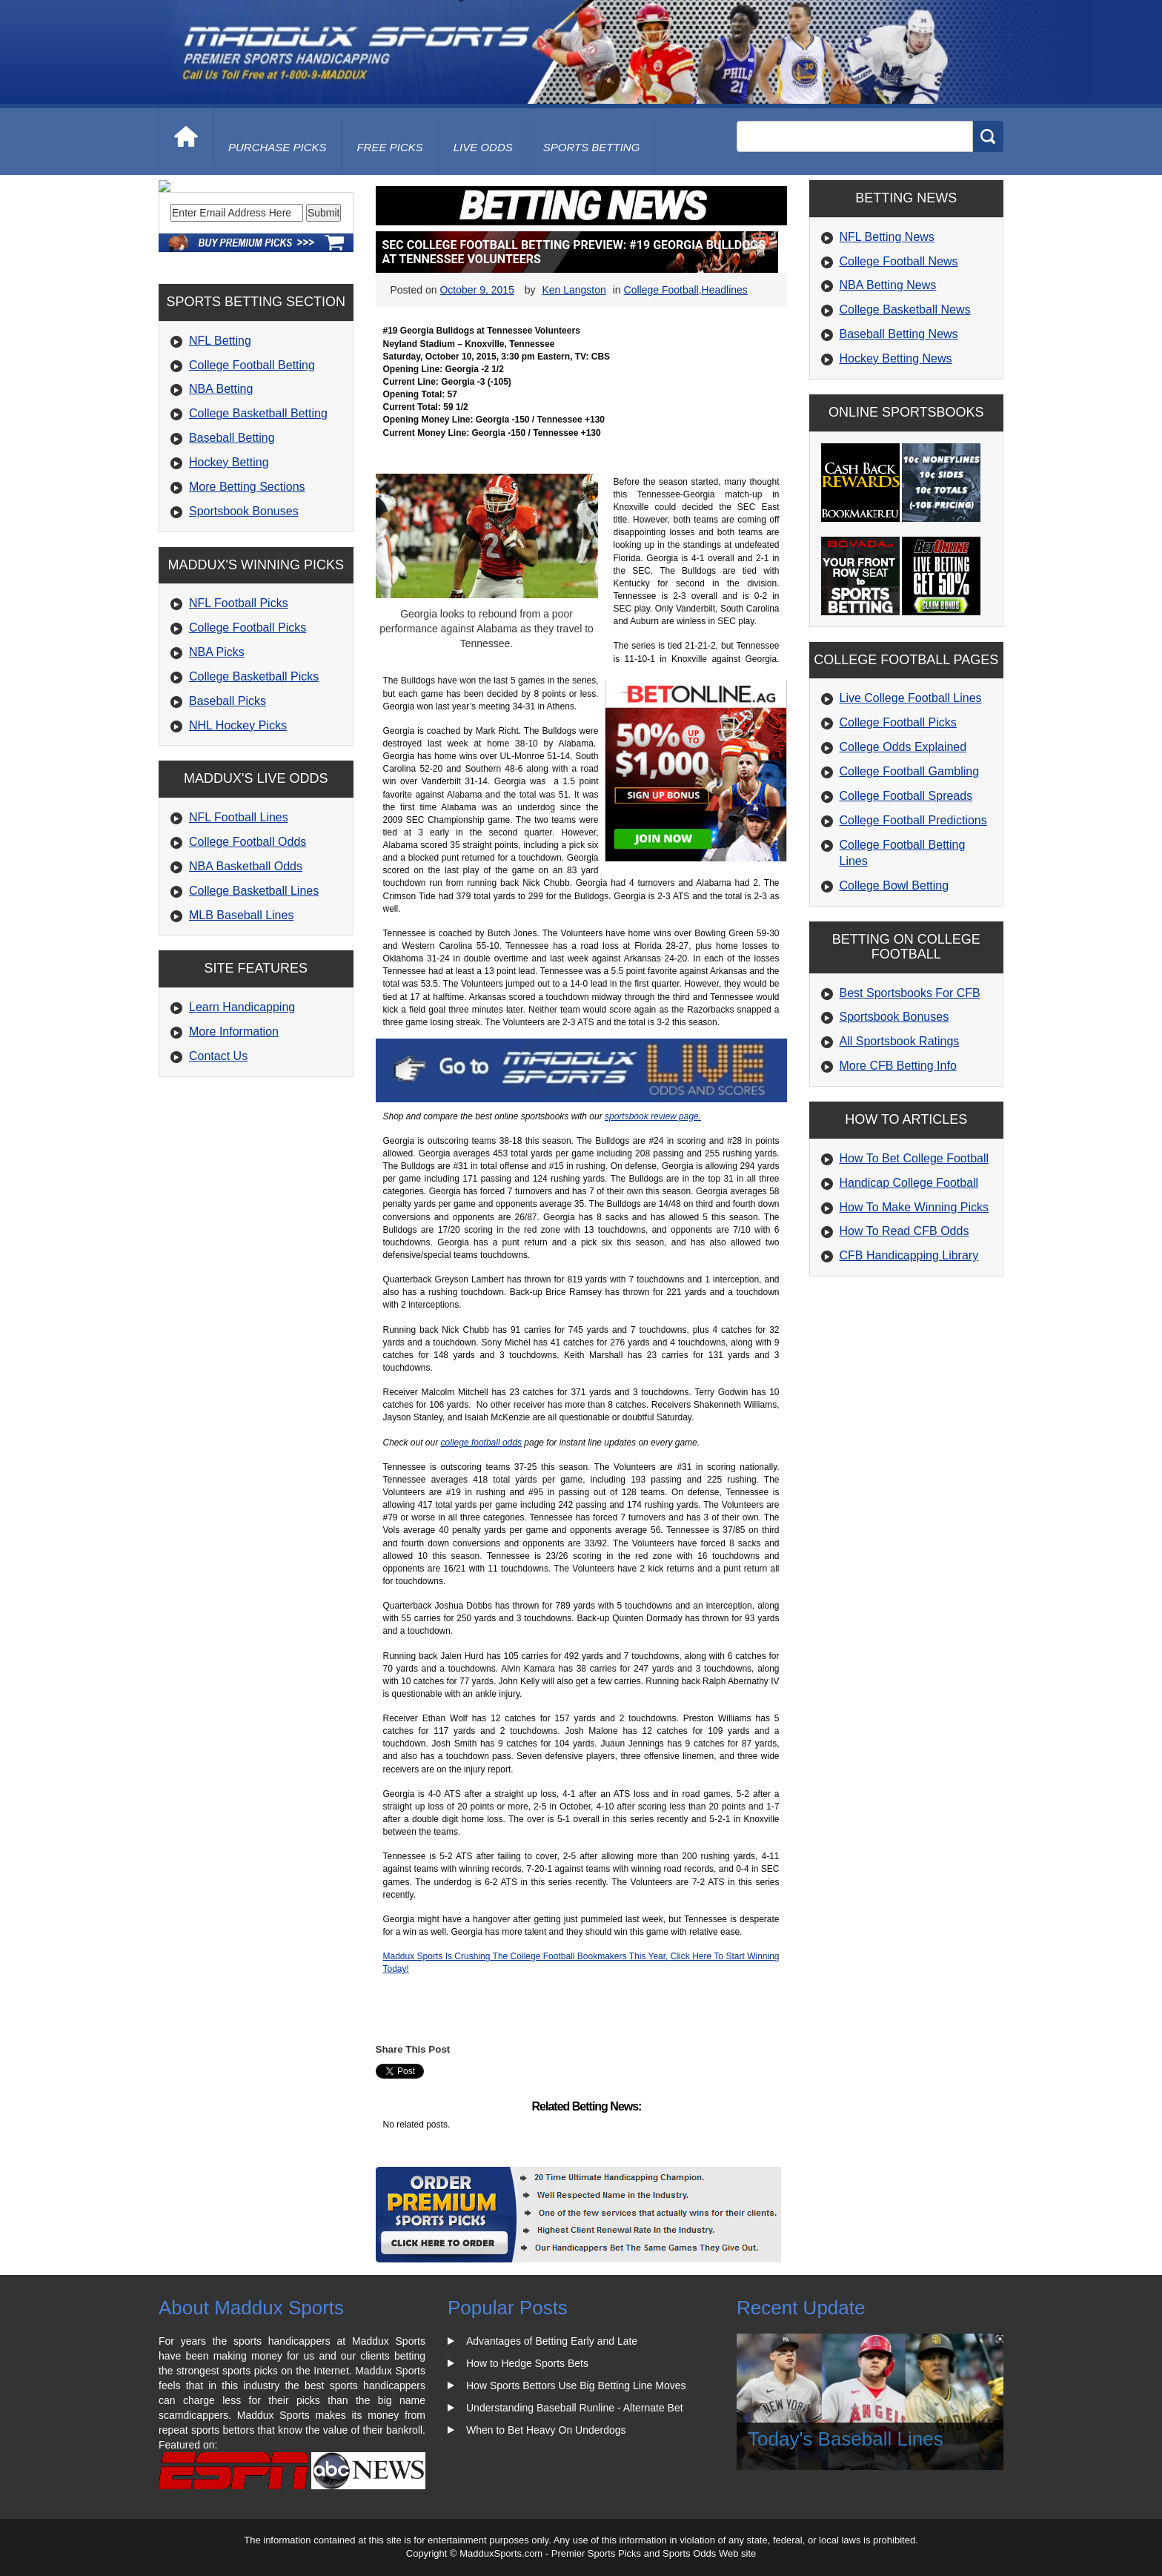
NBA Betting (221, 489)
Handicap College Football (909, 1182)
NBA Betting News (888, 285)
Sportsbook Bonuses (244, 612)
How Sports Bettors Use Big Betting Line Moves (575, 2385)
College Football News (899, 261)
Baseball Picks (227, 801)
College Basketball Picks (254, 777)
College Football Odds (247, 942)
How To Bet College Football (914, 1158)
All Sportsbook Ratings (900, 1041)
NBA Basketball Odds (245, 967)
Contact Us (218, 1156)
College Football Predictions (913, 820)
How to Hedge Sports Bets (527, 2363)
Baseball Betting (232, 538)
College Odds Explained (903, 747)
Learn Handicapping (242, 1108)
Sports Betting (591, 147)
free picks (390, 147)
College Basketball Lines (254, 991)
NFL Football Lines (238, 918)
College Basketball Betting (258, 514)
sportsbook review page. (653, 1116)
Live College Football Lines (911, 698)
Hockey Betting (229, 563)
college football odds (481, 1442)
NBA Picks (217, 752)
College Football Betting (252, 466)
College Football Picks (247, 728)
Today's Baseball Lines (845, 2439)
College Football (661, 290)
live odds (483, 147)
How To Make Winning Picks (914, 1207)
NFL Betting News (887, 237)
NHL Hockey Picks (238, 825)
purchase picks (277, 147)
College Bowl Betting (894, 885)
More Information (234, 1132)
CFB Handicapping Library (909, 1255)
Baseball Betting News (899, 334)
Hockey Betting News (896, 358)
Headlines (725, 290)
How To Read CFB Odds (904, 1231)
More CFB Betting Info (898, 1065)
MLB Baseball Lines (241, 1015)
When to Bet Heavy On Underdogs (546, 2430)
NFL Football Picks (238, 704)
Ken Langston (573, 290)
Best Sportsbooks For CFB (910, 993)
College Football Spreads (906, 795)
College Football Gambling (910, 771)
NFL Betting (220, 441)
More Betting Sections (247, 587)
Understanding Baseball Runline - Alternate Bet (574, 2408)
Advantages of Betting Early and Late (551, 2341)
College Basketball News (905, 309)
